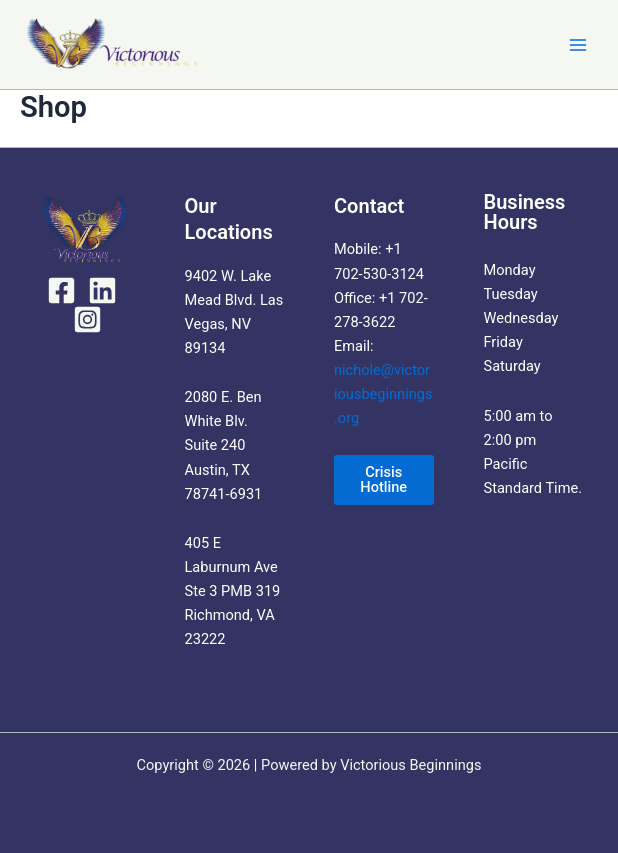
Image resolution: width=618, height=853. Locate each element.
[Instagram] (87, 319)
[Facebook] (61, 290)
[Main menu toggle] (578, 44)
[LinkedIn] (102, 290)
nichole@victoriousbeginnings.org (383, 394)
